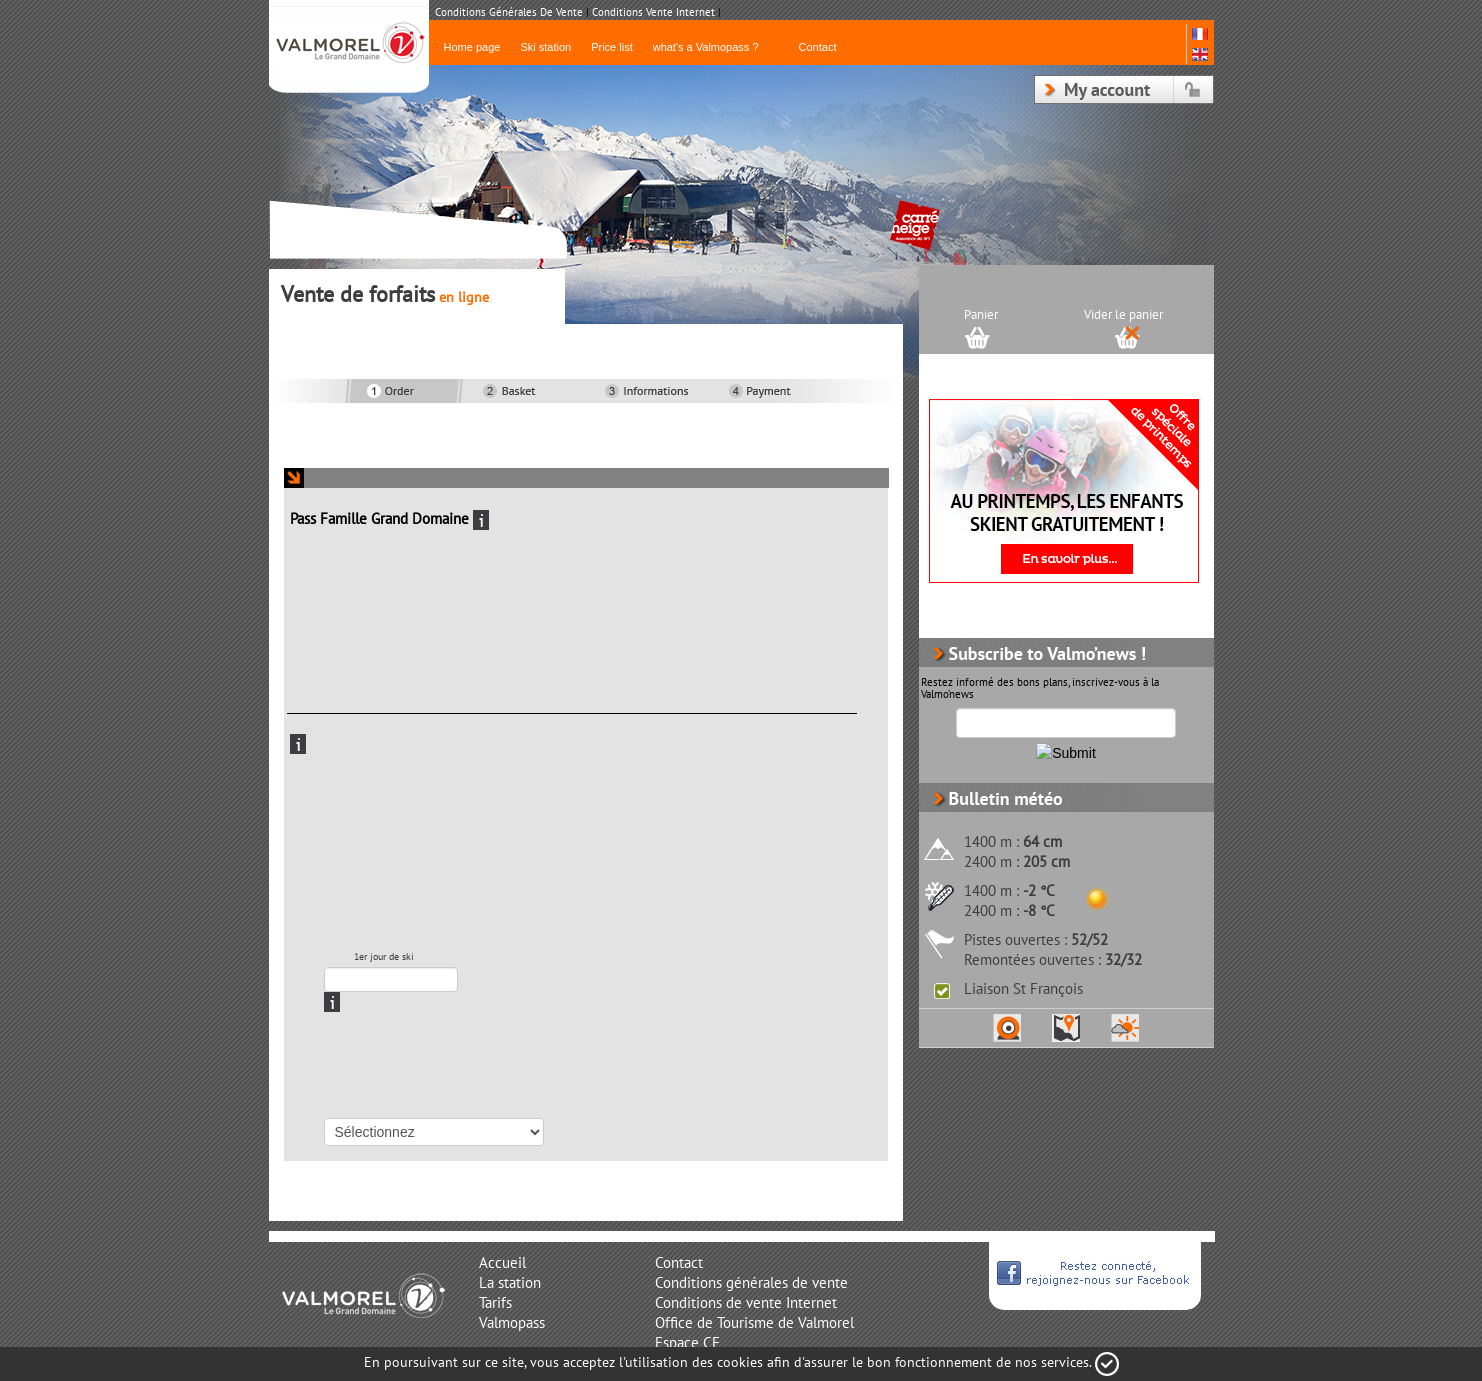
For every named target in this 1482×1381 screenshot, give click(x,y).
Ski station (545, 47)
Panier (981, 315)
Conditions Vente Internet (653, 12)
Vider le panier (1123, 315)
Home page (472, 47)
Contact (818, 47)
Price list (612, 47)
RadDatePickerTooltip (471, 980)
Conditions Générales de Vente (509, 12)
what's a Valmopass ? (706, 47)
